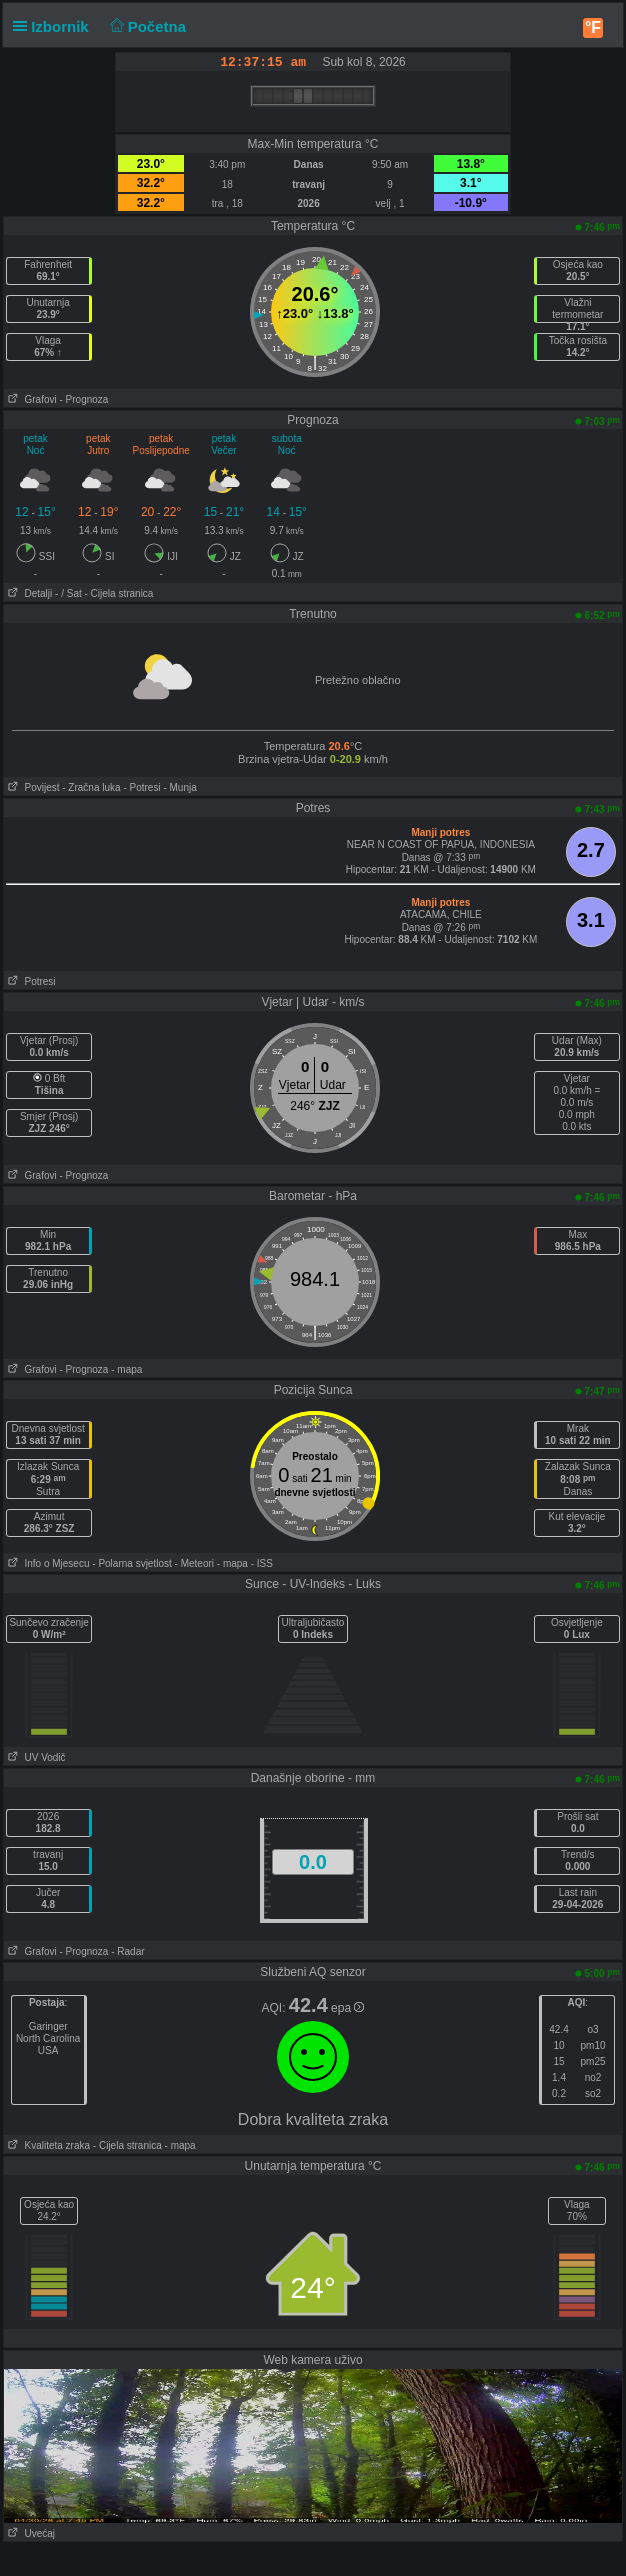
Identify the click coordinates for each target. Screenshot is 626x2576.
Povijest (31, 787)
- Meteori (194, 1563)
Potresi (29, 981)
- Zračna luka (91, 787)
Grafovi (30, 399)
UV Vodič (34, 1757)
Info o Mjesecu (46, 1563)
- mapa (126, 1369)
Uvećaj (29, 2533)
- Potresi (141, 787)
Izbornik (55, 26)
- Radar (127, 1951)
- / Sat (68, 593)
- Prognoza (83, 399)
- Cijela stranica (119, 593)
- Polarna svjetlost (131, 1563)
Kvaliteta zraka (47, 2145)
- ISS (262, 1563)
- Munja (179, 787)
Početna (145, 26)
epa (347, 2008)
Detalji (28, 593)
